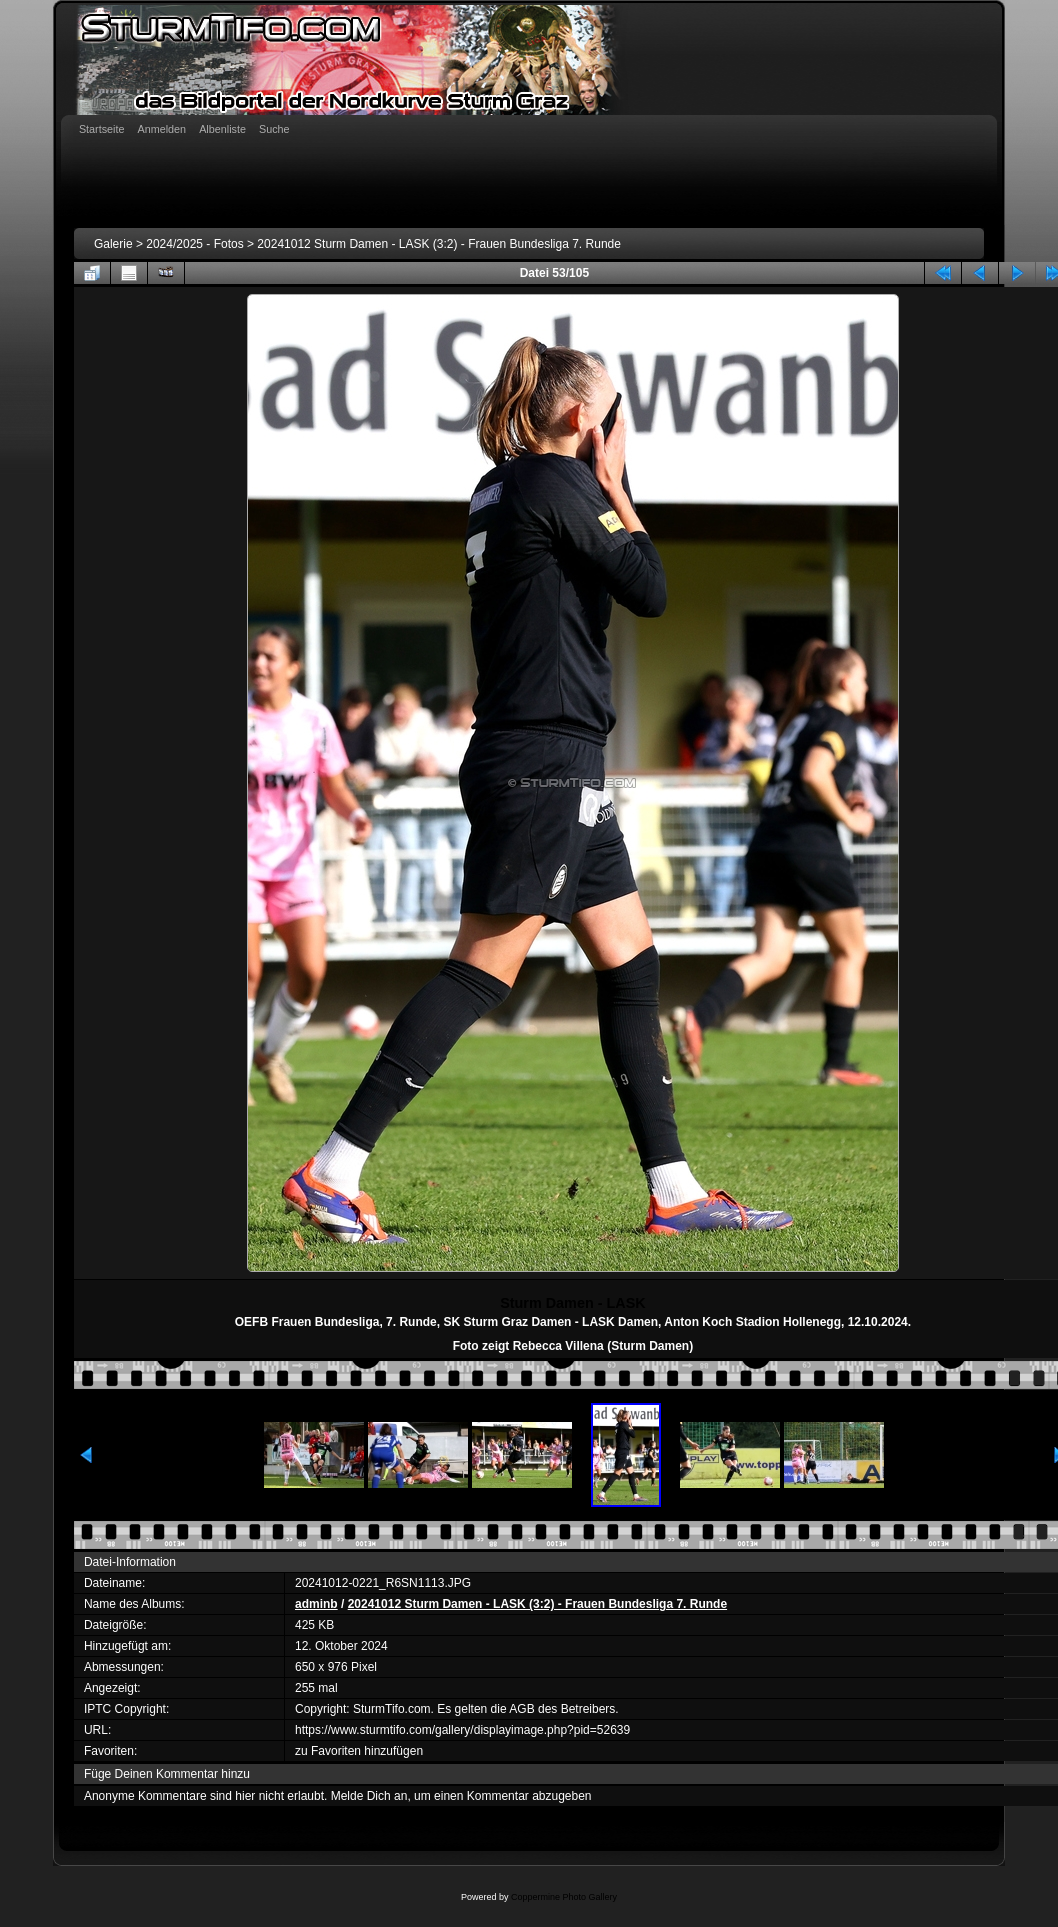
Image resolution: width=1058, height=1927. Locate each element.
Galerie (113, 244)
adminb (316, 1604)
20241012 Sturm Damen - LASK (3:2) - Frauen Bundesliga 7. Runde (439, 244)
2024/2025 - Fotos (194, 244)
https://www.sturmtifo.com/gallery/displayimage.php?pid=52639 (462, 1730)
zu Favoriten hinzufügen (359, 1751)
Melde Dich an (369, 1796)
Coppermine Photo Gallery (564, 1897)
